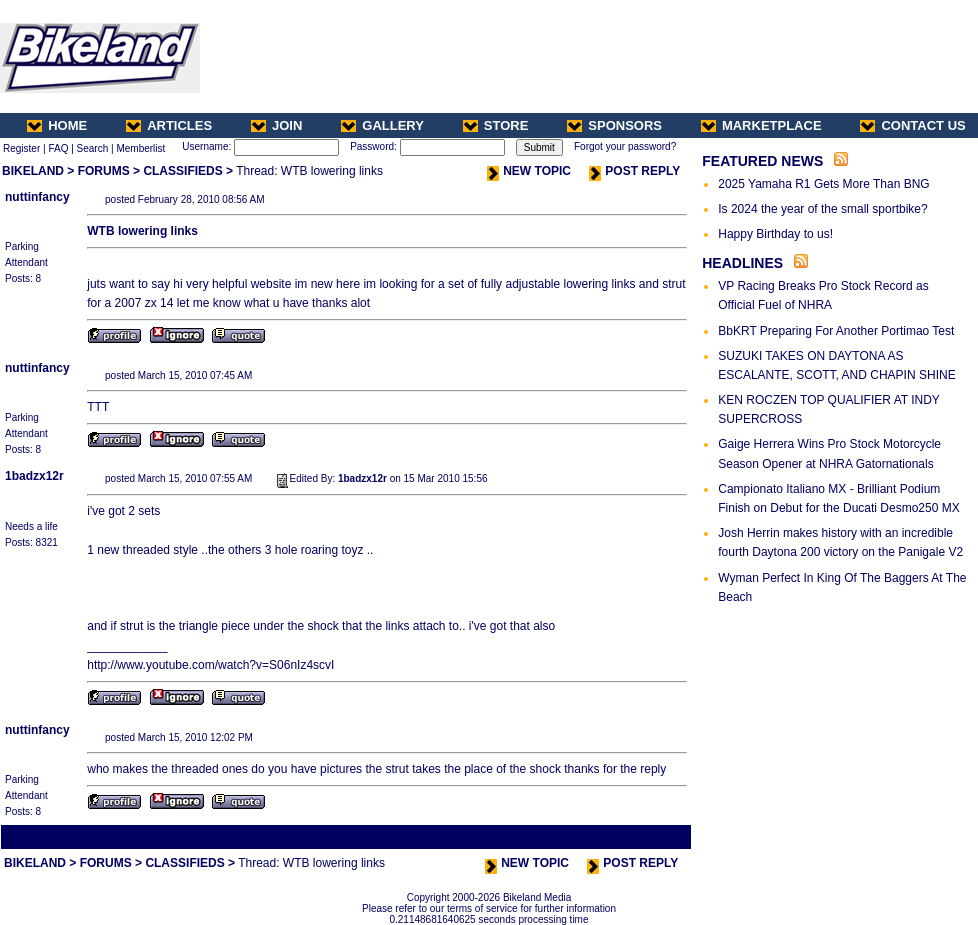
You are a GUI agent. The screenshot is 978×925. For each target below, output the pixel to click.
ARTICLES (169, 125)
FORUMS (104, 171)
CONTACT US (912, 125)
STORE (496, 125)
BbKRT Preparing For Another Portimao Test (836, 331)
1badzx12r (34, 476)
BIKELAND (33, 171)
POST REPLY (634, 171)
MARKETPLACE (761, 125)
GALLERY (382, 125)
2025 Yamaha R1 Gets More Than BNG (823, 184)
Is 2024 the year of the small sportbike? (822, 209)
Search (93, 148)
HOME (57, 125)
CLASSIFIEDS (182, 171)
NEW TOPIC (529, 171)
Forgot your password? (625, 146)
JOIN (276, 125)
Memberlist (140, 148)
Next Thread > (654, 836)
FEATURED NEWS (762, 161)
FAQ (58, 148)
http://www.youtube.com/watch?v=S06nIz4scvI (210, 665)
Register (21, 148)
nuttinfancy (37, 197)
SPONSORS (614, 125)
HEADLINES (742, 263)
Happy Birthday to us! (775, 234)
